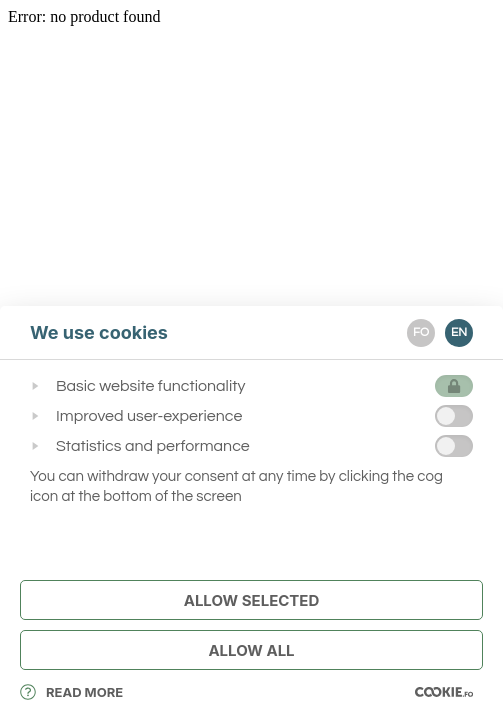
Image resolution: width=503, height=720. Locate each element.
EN (459, 332)
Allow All (251, 650)
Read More (71, 692)
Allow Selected (252, 600)
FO (421, 332)
